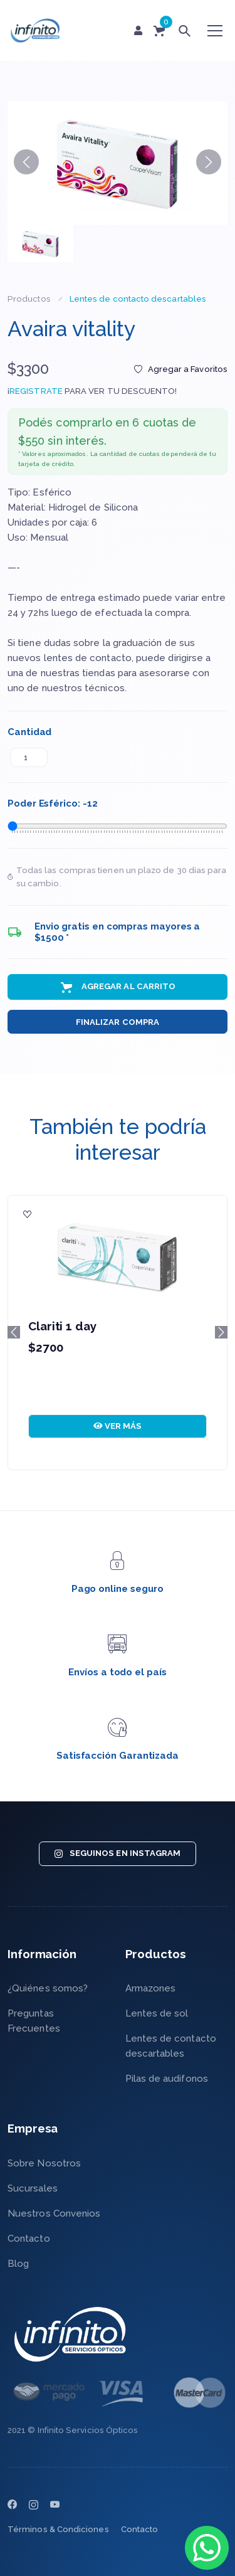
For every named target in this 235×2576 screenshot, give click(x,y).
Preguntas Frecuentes (34, 2021)
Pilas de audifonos (166, 2078)
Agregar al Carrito (117, 987)
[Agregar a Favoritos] (27, 1215)
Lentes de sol (157, 2013)
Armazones (150, 1988)
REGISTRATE (36, 391)
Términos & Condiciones (58, 2529)
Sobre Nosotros (44, 2163)
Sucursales (33, 2188)
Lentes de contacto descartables (138, 299)
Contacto (29, 2238)
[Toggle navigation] (214, 30)
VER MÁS (117, 1426)
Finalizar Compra (117, 1022)
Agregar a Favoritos (180, 369)
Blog (18, 2263)
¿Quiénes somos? (48, 1988)
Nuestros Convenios (54, 2213)
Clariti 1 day (62, 1326)
